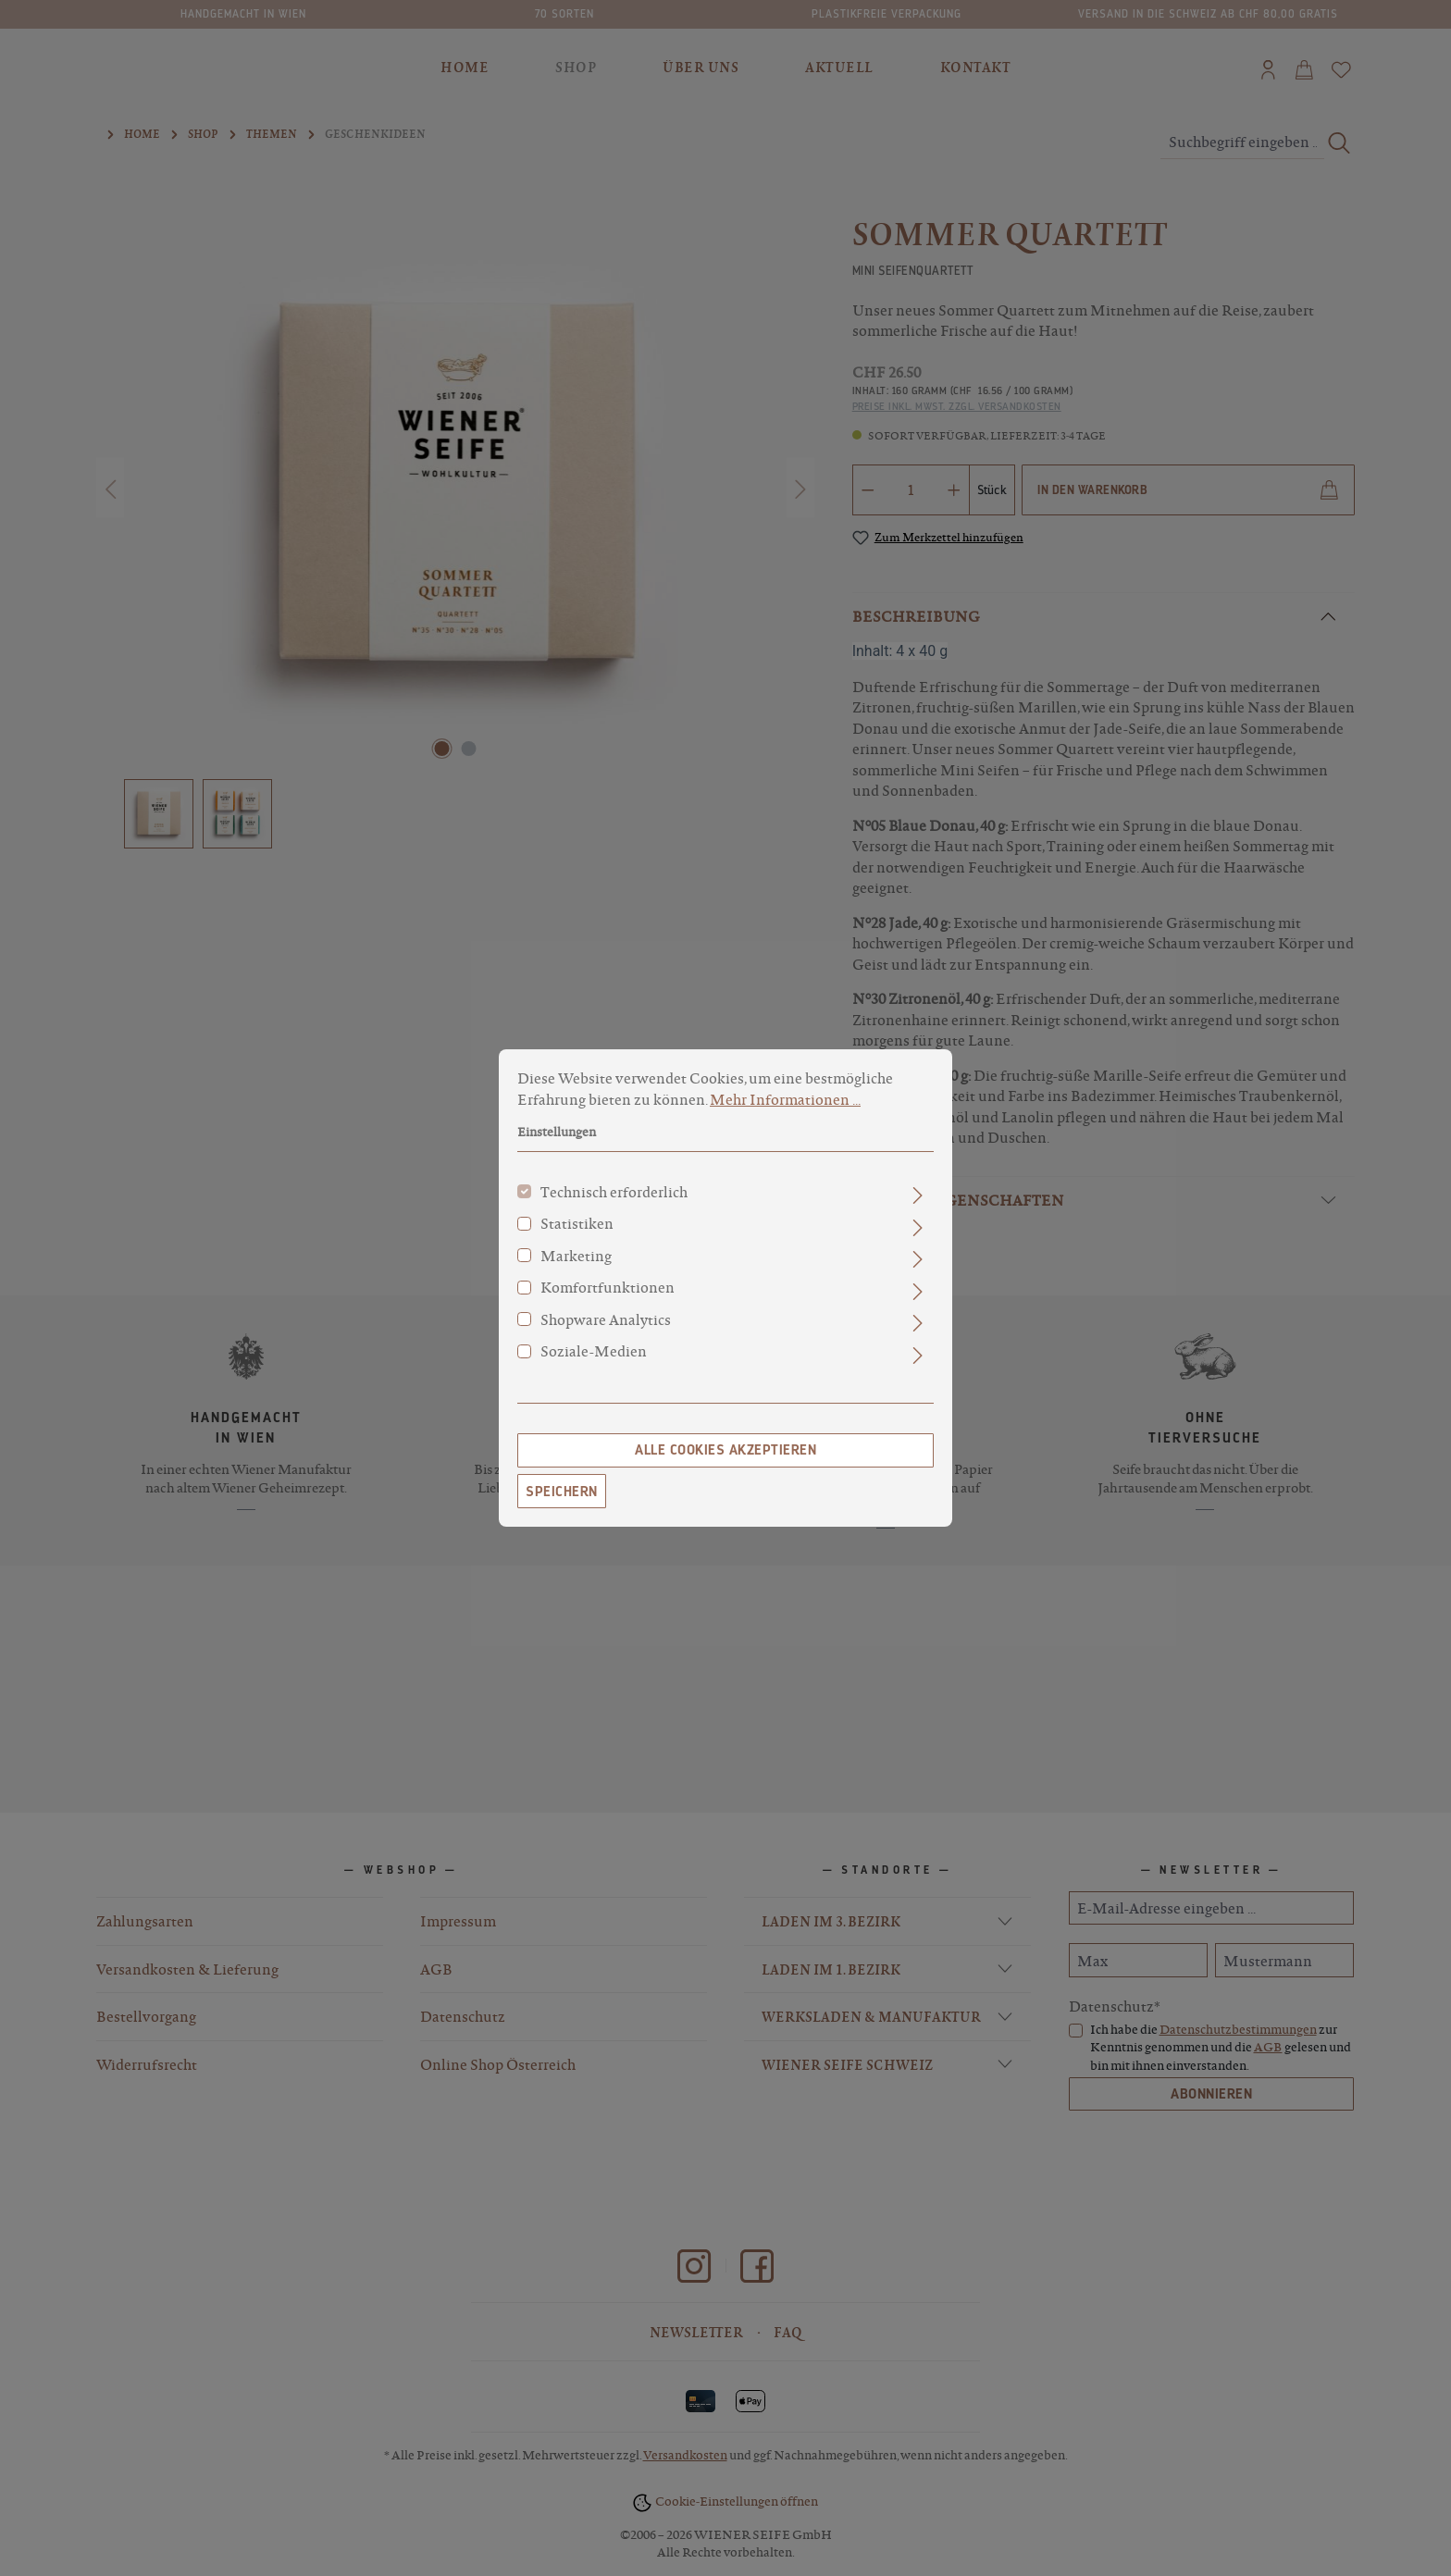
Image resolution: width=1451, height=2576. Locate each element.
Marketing (576, 1255)
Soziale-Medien (593, 1351)
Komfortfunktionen (607, 1287)
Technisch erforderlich (614, 1192)
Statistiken (577, 1223)
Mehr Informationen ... (785, 1099)
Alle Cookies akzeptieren (725, 1450)
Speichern (562, 1491)
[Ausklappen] (917, 1195)
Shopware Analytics (605, 1319)
